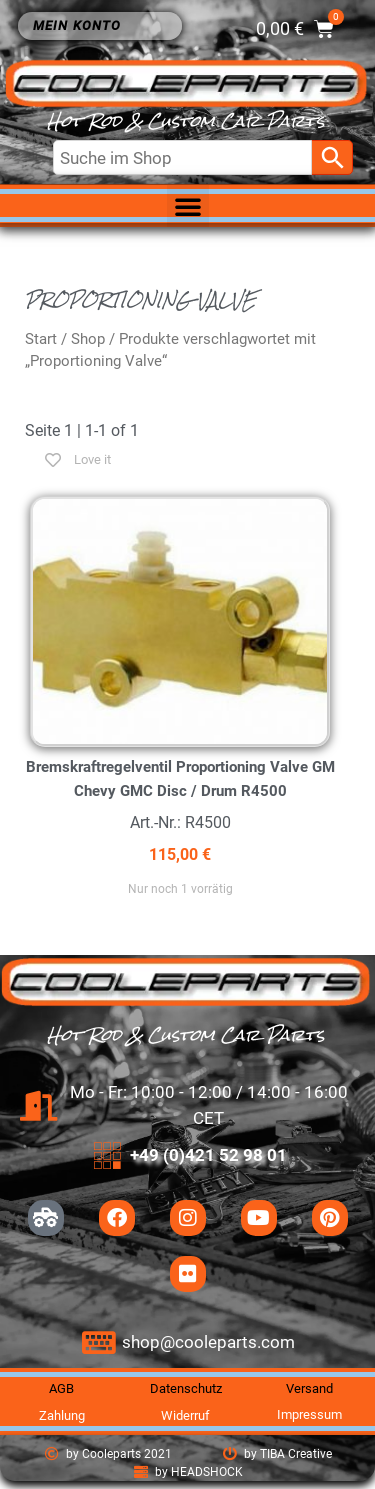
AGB (61, 1388)
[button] (188, 206)
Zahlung (62, 1415)
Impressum (309, 1414)
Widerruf (185, 1415)
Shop (88, 339)
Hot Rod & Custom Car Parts (186, 121)
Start (41, 339)
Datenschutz (186, 1388)
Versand (309, 1388)
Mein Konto (82, 26)
